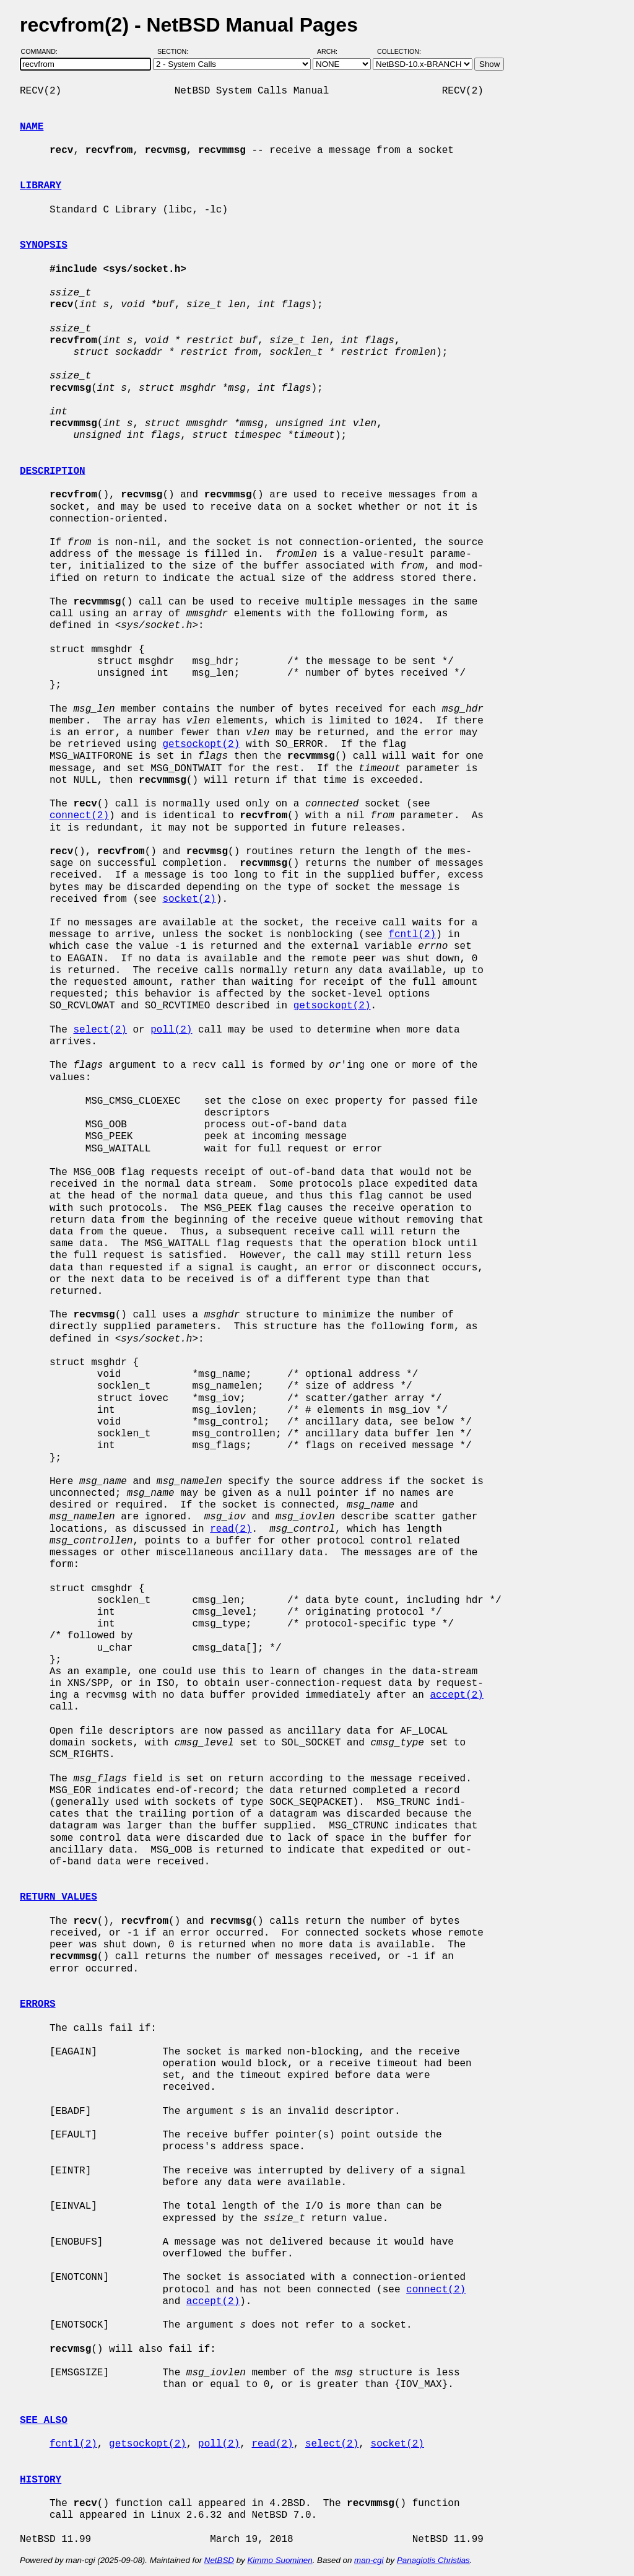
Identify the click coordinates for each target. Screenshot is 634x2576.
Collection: (399, 51)
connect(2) (79, 816)
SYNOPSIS (43, 245)
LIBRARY (40, 186)
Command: (43, 51)
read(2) (230, 1529)
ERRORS (38, 2004)
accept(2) (456, 1695)
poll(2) (171, 1030)
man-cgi (368, 2560)
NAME (31, 127)
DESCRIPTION (52, 471)
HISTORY (40, 2480)
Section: (175, 51)
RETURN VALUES (58, 1897)
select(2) (99, 1030)
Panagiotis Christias (433, 2560)
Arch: (333, 51)
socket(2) (188, 899)
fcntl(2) (412, 934)
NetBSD (219, 2560)
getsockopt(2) (201, 744)
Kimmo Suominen (279, 2560)
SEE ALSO (43, 2420)
